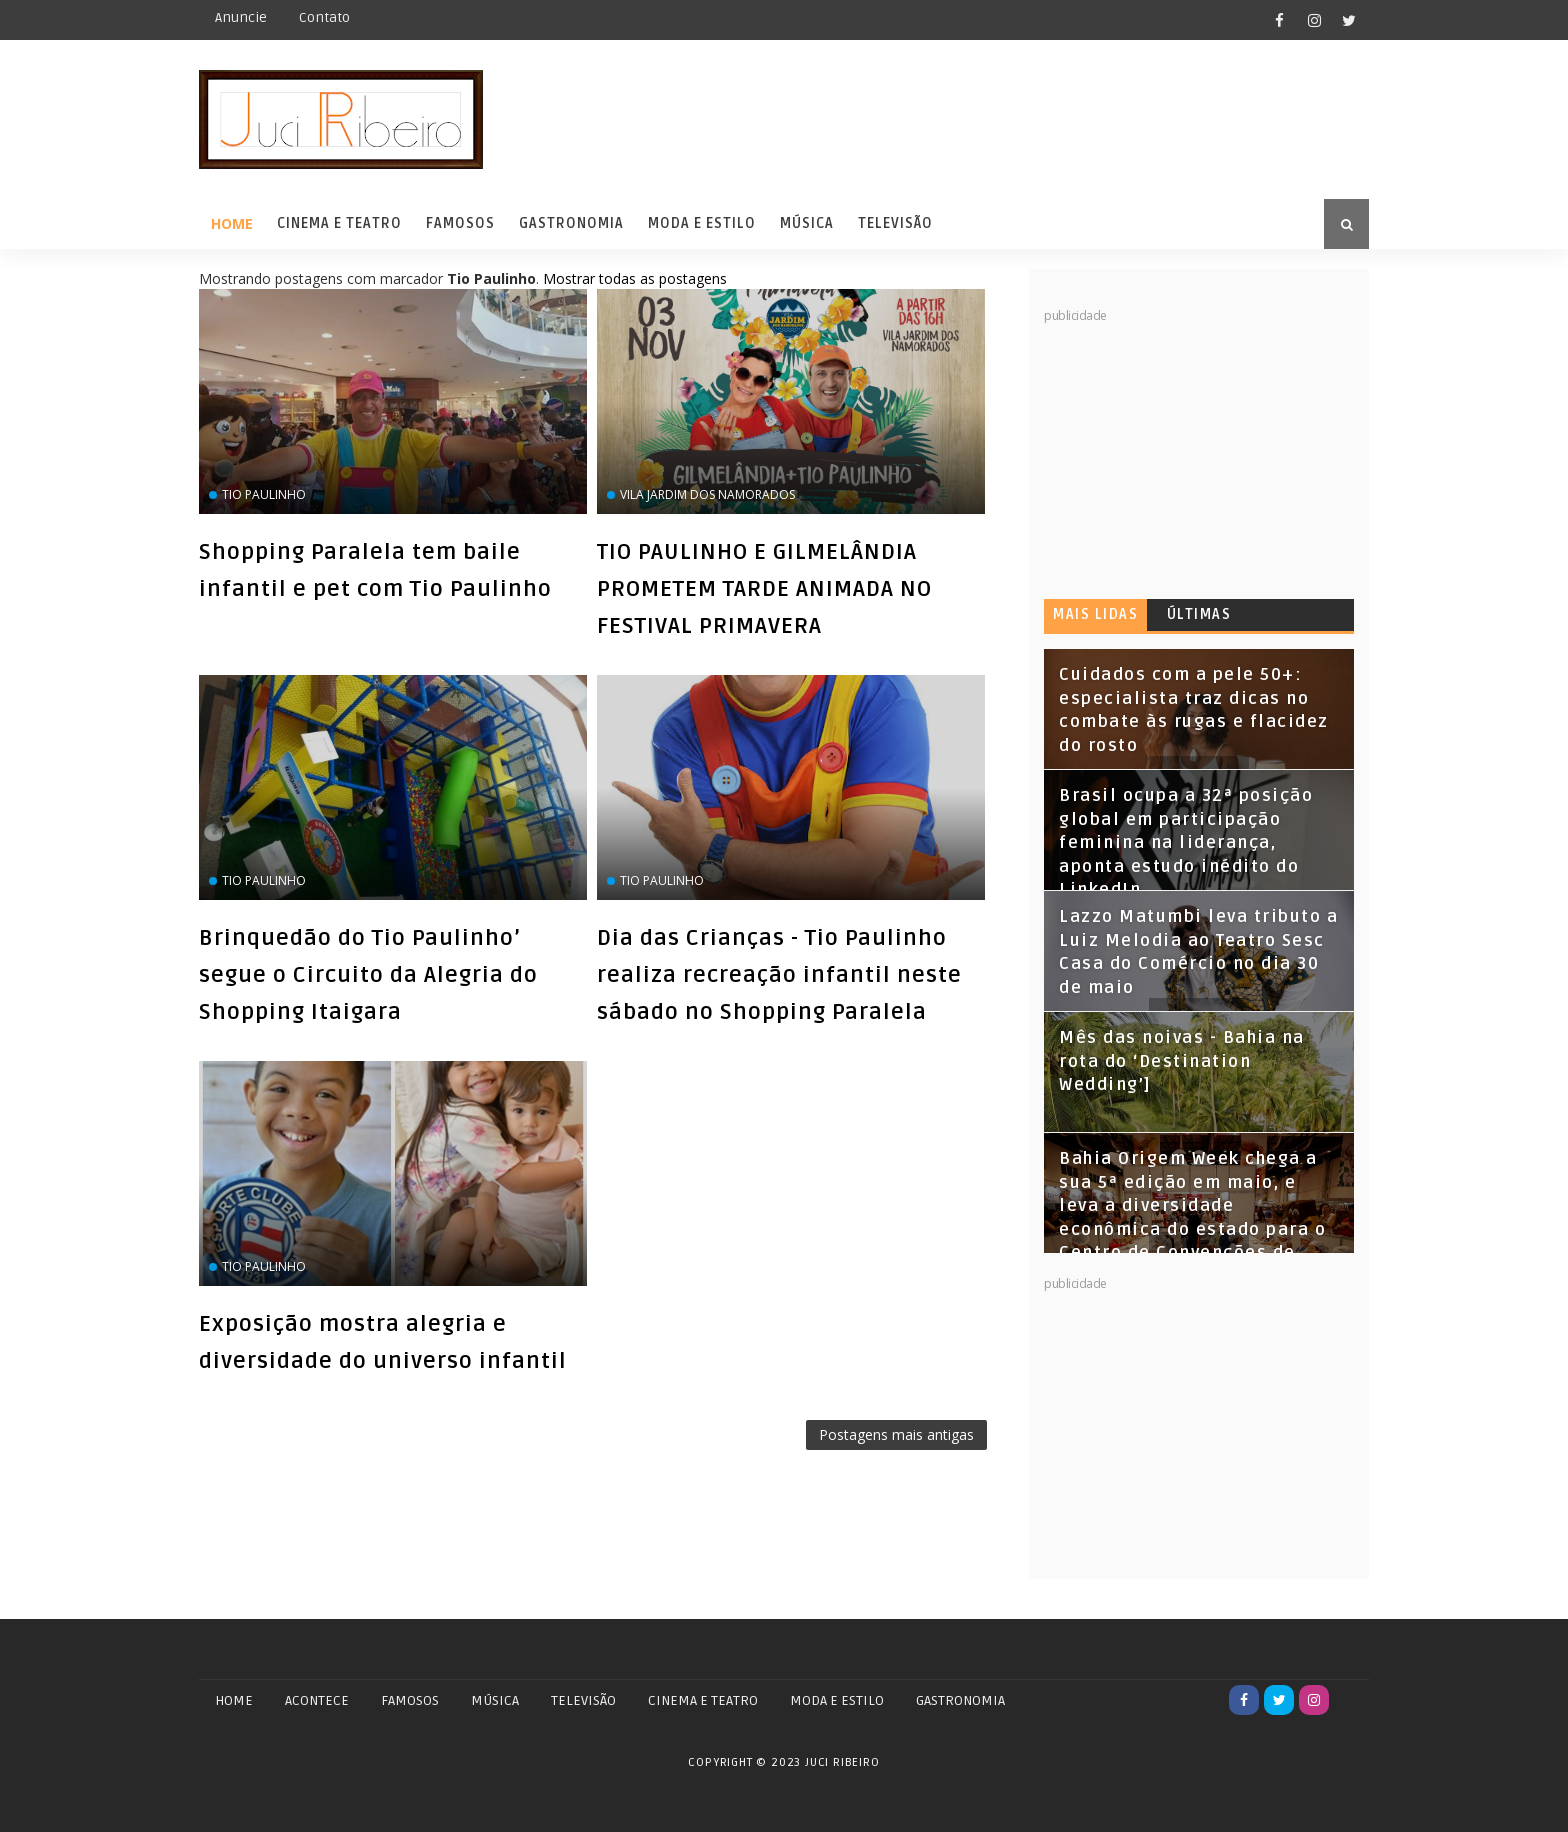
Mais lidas (1095, 614)
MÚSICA (495, 1700)
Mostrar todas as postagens (635, 278)
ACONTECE (317, 1700)
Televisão (895, 223)
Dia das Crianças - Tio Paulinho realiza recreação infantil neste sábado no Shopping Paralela (779, 975)
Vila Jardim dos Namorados (707, 494)
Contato (324, 17)
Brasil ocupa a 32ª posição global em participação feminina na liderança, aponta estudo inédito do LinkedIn (1186, 843)
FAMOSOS (410, 1700)
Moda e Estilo (702, 223)
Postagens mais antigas (896, 1434)
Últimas (1199, 614)
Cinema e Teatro (339, 223)
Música (807, 223)
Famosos (460, 223)
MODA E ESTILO (837, 1700)
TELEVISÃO (583, 1700)
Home (232, 223)
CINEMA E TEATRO (703, 1700)
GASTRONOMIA (960, 1700)
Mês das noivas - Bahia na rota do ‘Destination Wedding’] (1182, 1061)
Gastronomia (571, 223)
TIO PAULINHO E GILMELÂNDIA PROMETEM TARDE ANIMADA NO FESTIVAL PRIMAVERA (764, 589)
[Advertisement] (1194, 450)
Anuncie (241, 17)
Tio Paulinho (264, 494)
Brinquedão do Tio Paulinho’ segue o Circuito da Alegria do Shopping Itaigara (368, 975)
